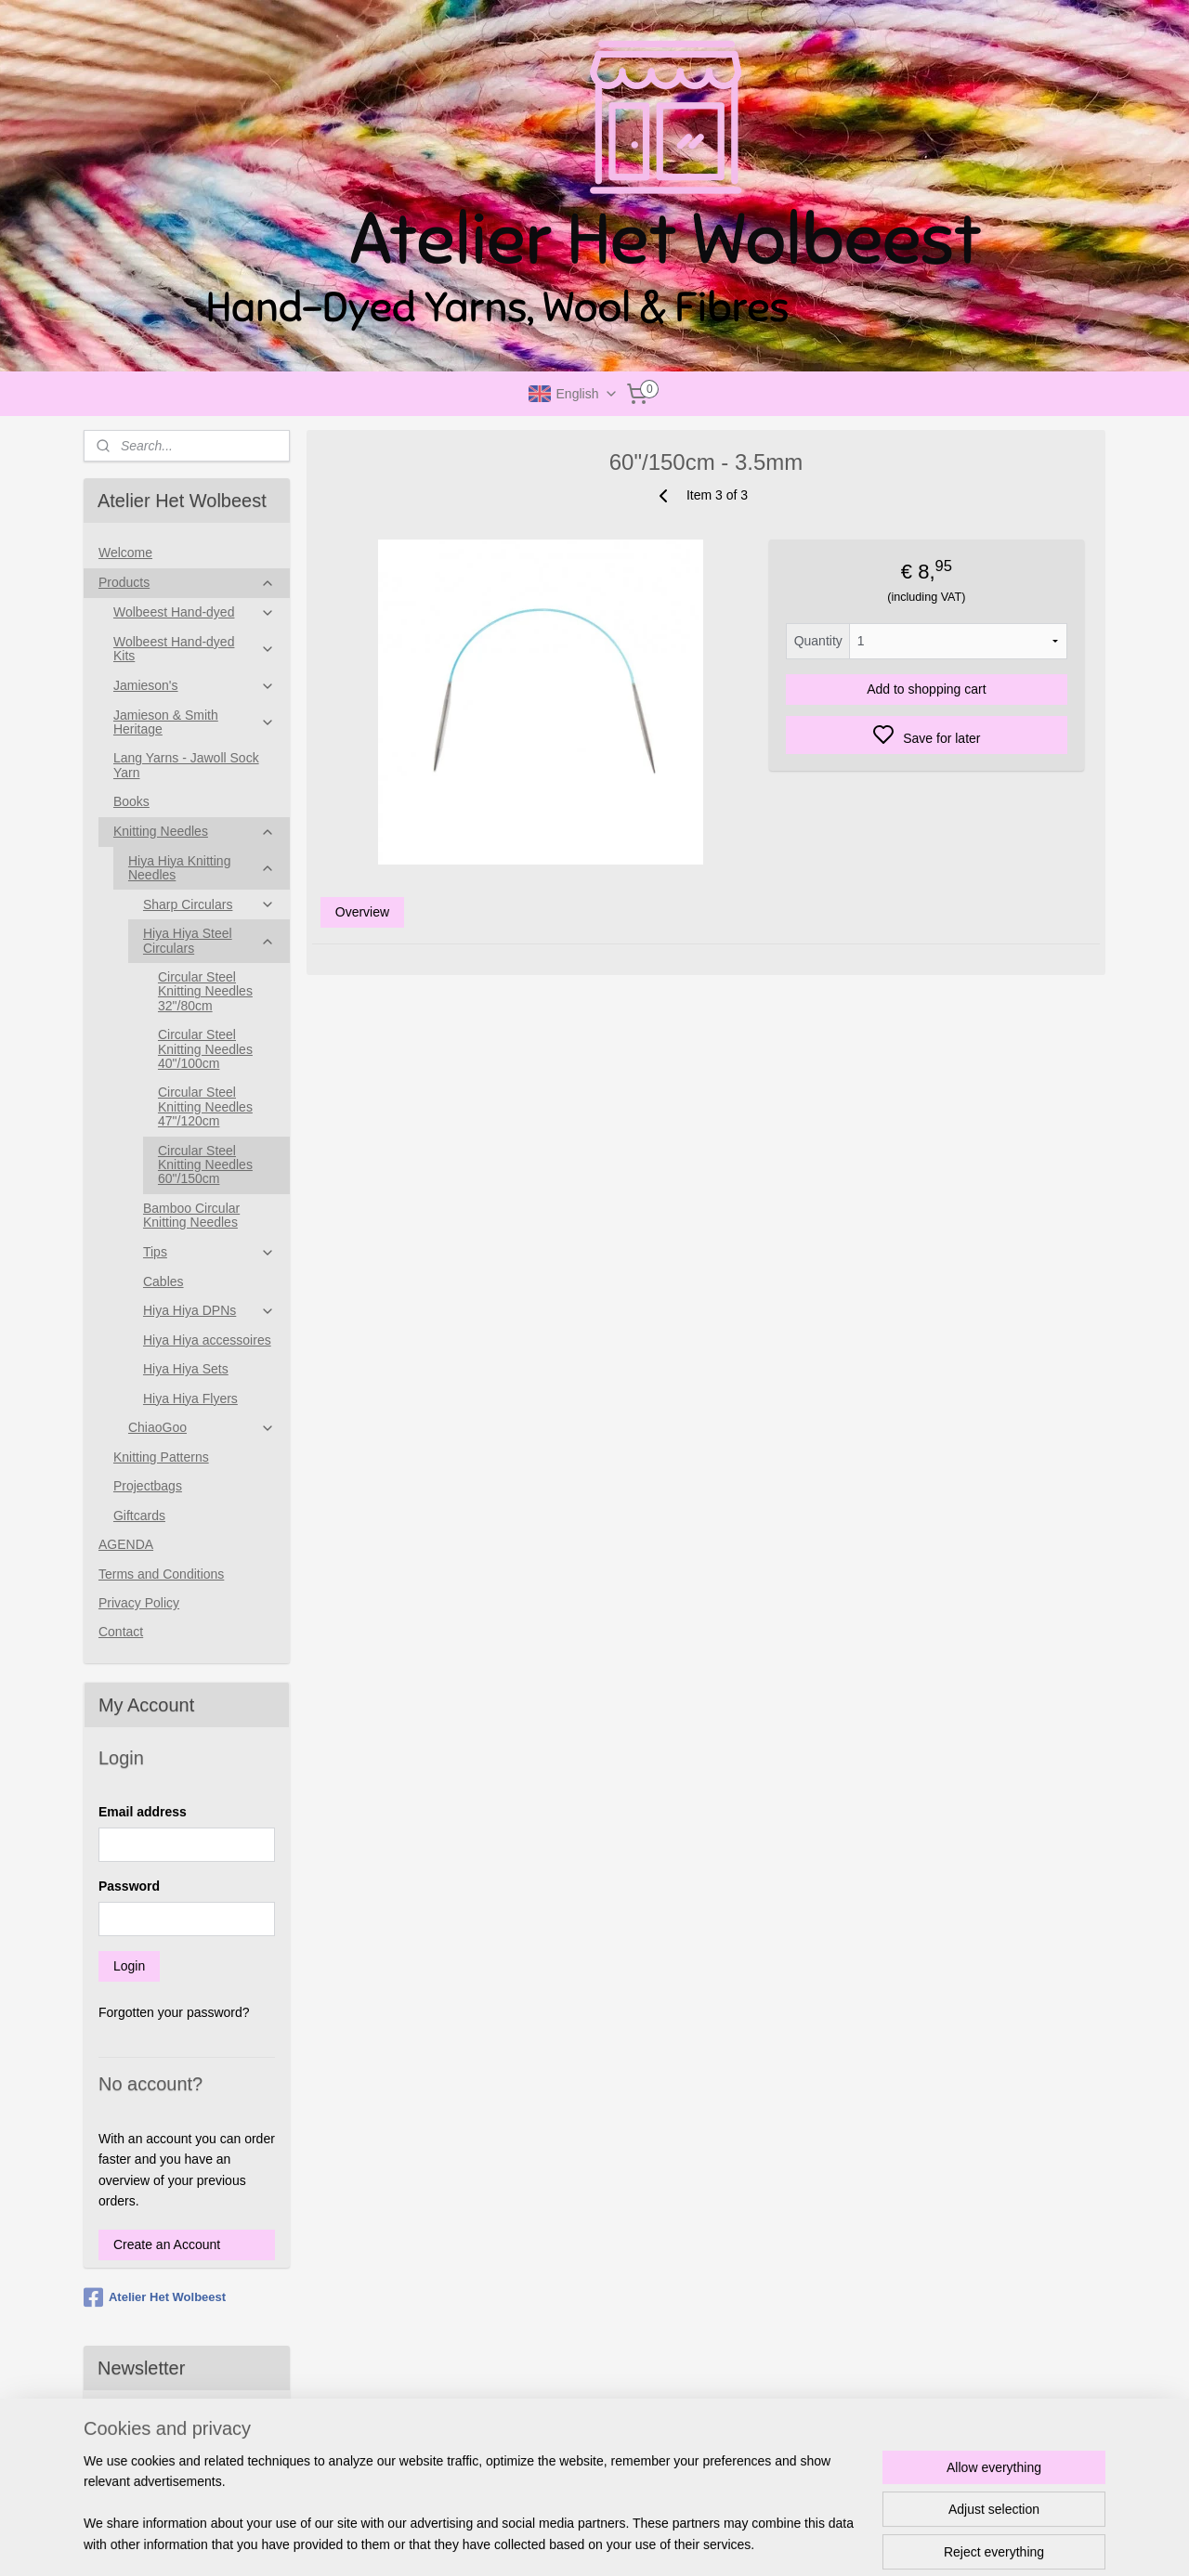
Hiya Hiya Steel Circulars (209, 940)
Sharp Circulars (209, 905)
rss (682, 2541)
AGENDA (125, 1544)
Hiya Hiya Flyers (190, 1398)
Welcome (125, 552)
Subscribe (141, 2464)
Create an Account (166, 2244)
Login (129, 1965)
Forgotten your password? (174, 2012)
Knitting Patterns (161, 1457)
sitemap (649, 2541)
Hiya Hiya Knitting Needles (201, 867)
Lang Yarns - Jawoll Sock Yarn (186, 764)
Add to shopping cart (926, 689)
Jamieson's (194, 686)
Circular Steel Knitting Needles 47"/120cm (205, 1106)
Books (131, 801)
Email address (142, 1811)
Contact (120, 1631)
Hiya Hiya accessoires (207, 1340)
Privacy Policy (138, 1602)
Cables (163, 1281)
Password (129, 1886)
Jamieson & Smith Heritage (194, 722)
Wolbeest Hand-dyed (194, 612)
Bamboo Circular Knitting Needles (191, 1215)
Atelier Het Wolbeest (155, 2297)
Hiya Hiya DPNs (209, 1311)
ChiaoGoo (201, 1428)
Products (186, 583)
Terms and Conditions (161, 1574)
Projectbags (147, 1485)
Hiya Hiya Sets (186, 1368)
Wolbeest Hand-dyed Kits (194, 648)
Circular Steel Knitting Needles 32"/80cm (205, 991)
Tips (209, 1252)
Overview (361, 911)
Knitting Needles (194, 831)
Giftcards (139, 1515)
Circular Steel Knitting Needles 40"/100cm (205, 1049)
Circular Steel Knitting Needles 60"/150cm (205, 1165)
